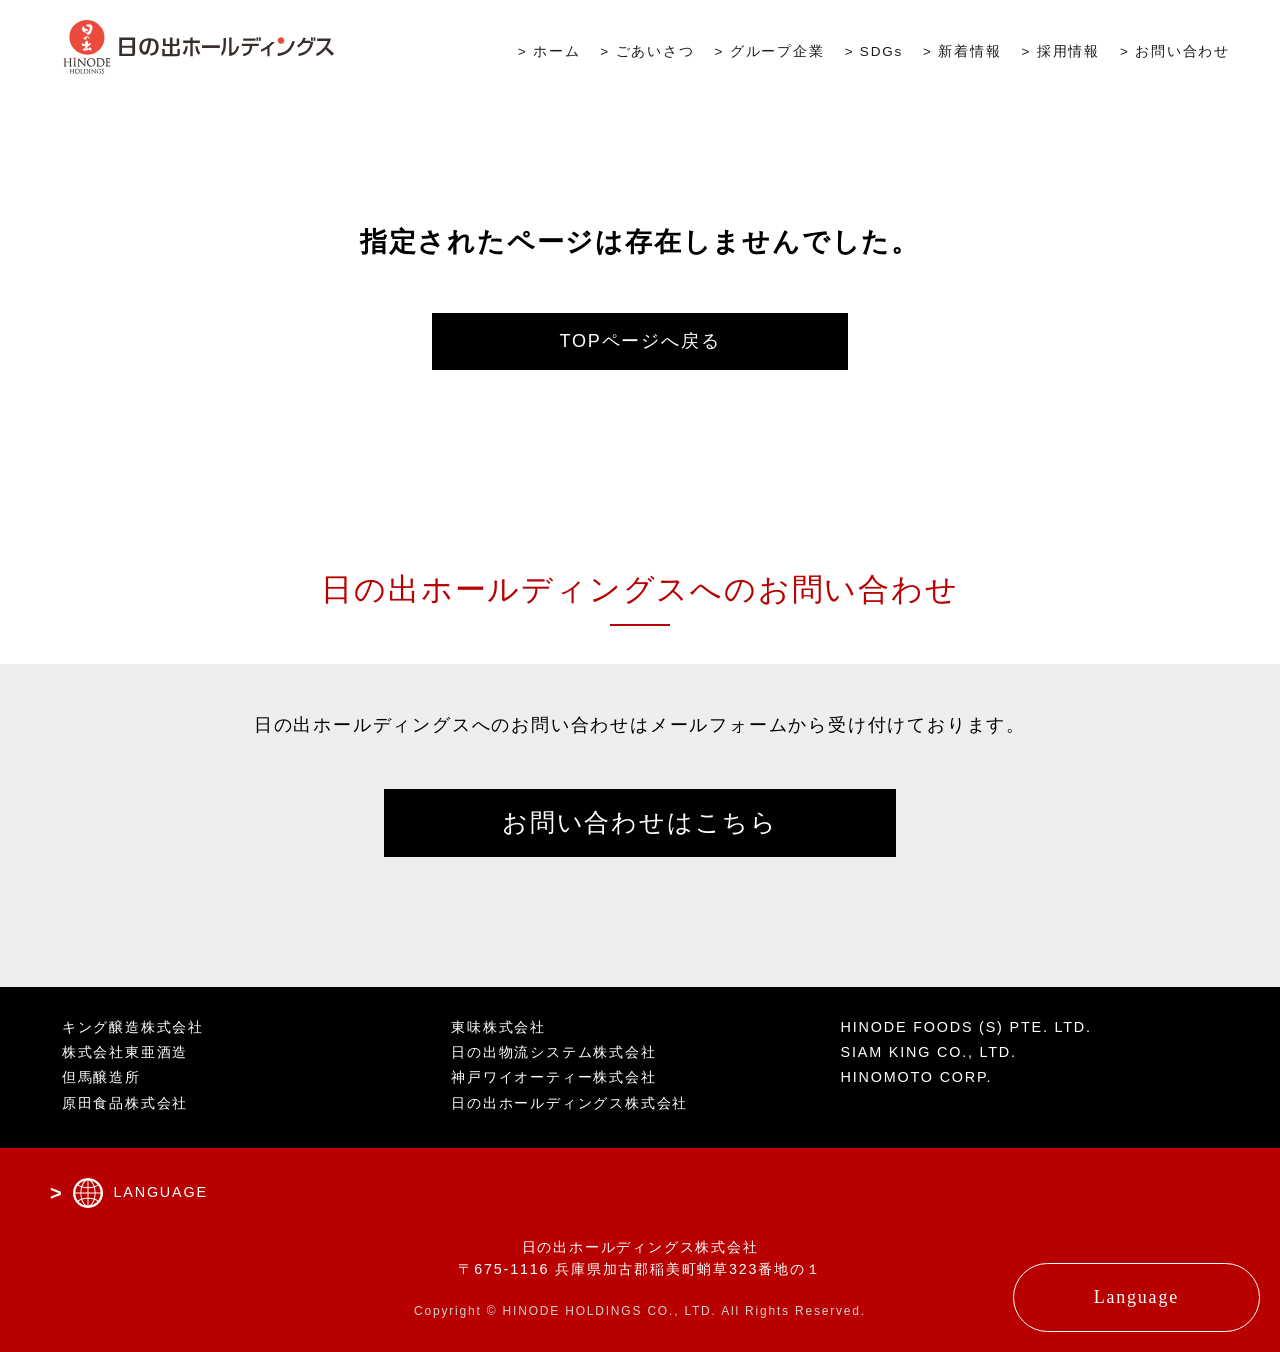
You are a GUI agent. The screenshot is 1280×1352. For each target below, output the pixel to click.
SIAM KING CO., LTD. (929, 1052)
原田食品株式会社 (125, 1103)
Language (1136, 1297)
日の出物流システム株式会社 (553, 1052)
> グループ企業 (770, 51)
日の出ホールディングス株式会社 (569, 1103)
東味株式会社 (498, 1027)
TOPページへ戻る (640, 341)
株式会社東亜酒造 (125, 1052)
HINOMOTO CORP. (917, 1077)
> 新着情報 (962, 51)
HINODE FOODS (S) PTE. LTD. (966, 1027)
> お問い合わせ (1175, 51)
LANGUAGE (160, 1192)
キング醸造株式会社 (133, 1027)
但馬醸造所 (101, 1077)
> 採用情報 (1061, 51)
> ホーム (549, 51)
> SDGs (874, 51)
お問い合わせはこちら (640, 822)
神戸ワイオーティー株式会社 (553, 1077)
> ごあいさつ (647, 51)
